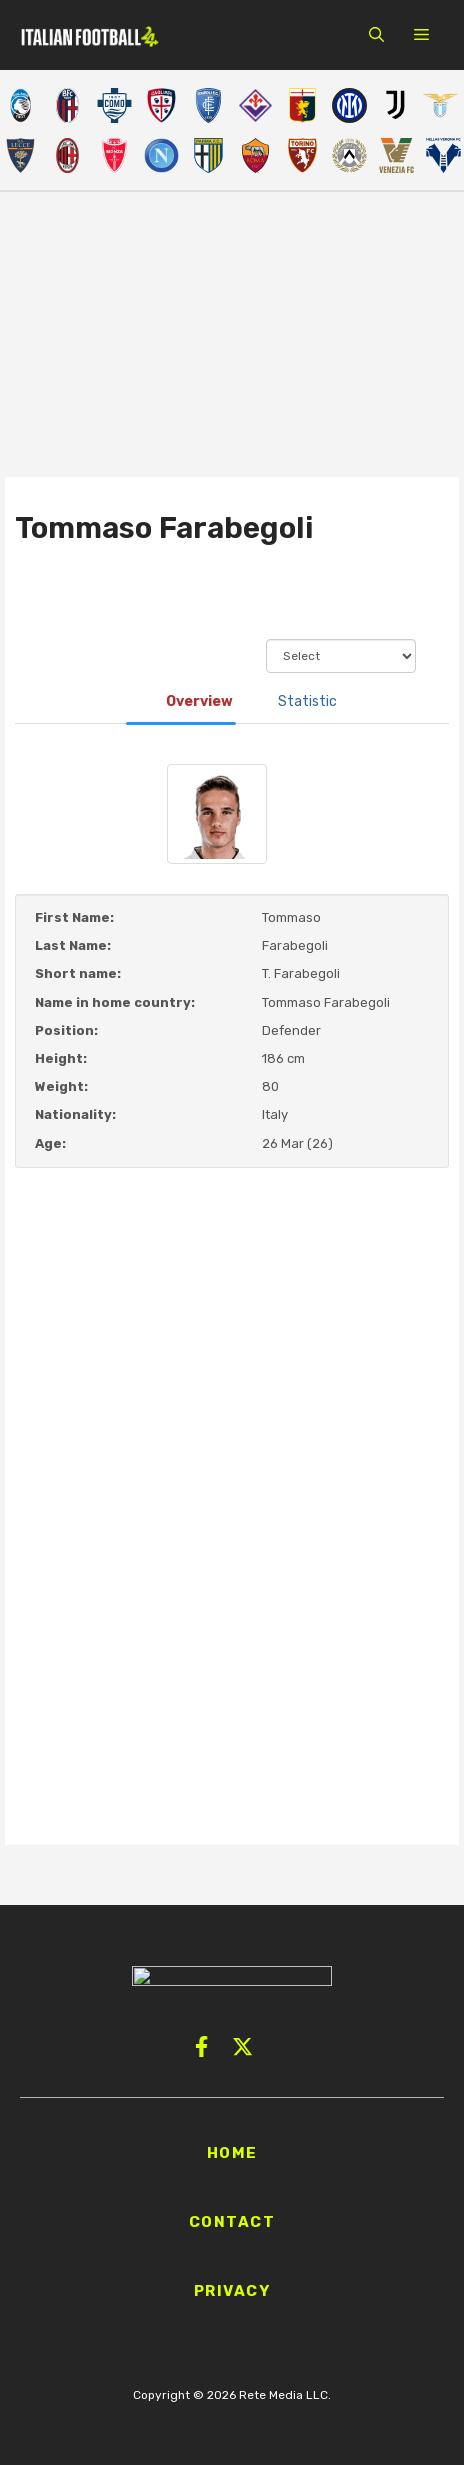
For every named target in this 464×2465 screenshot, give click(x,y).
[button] (376, 35)
